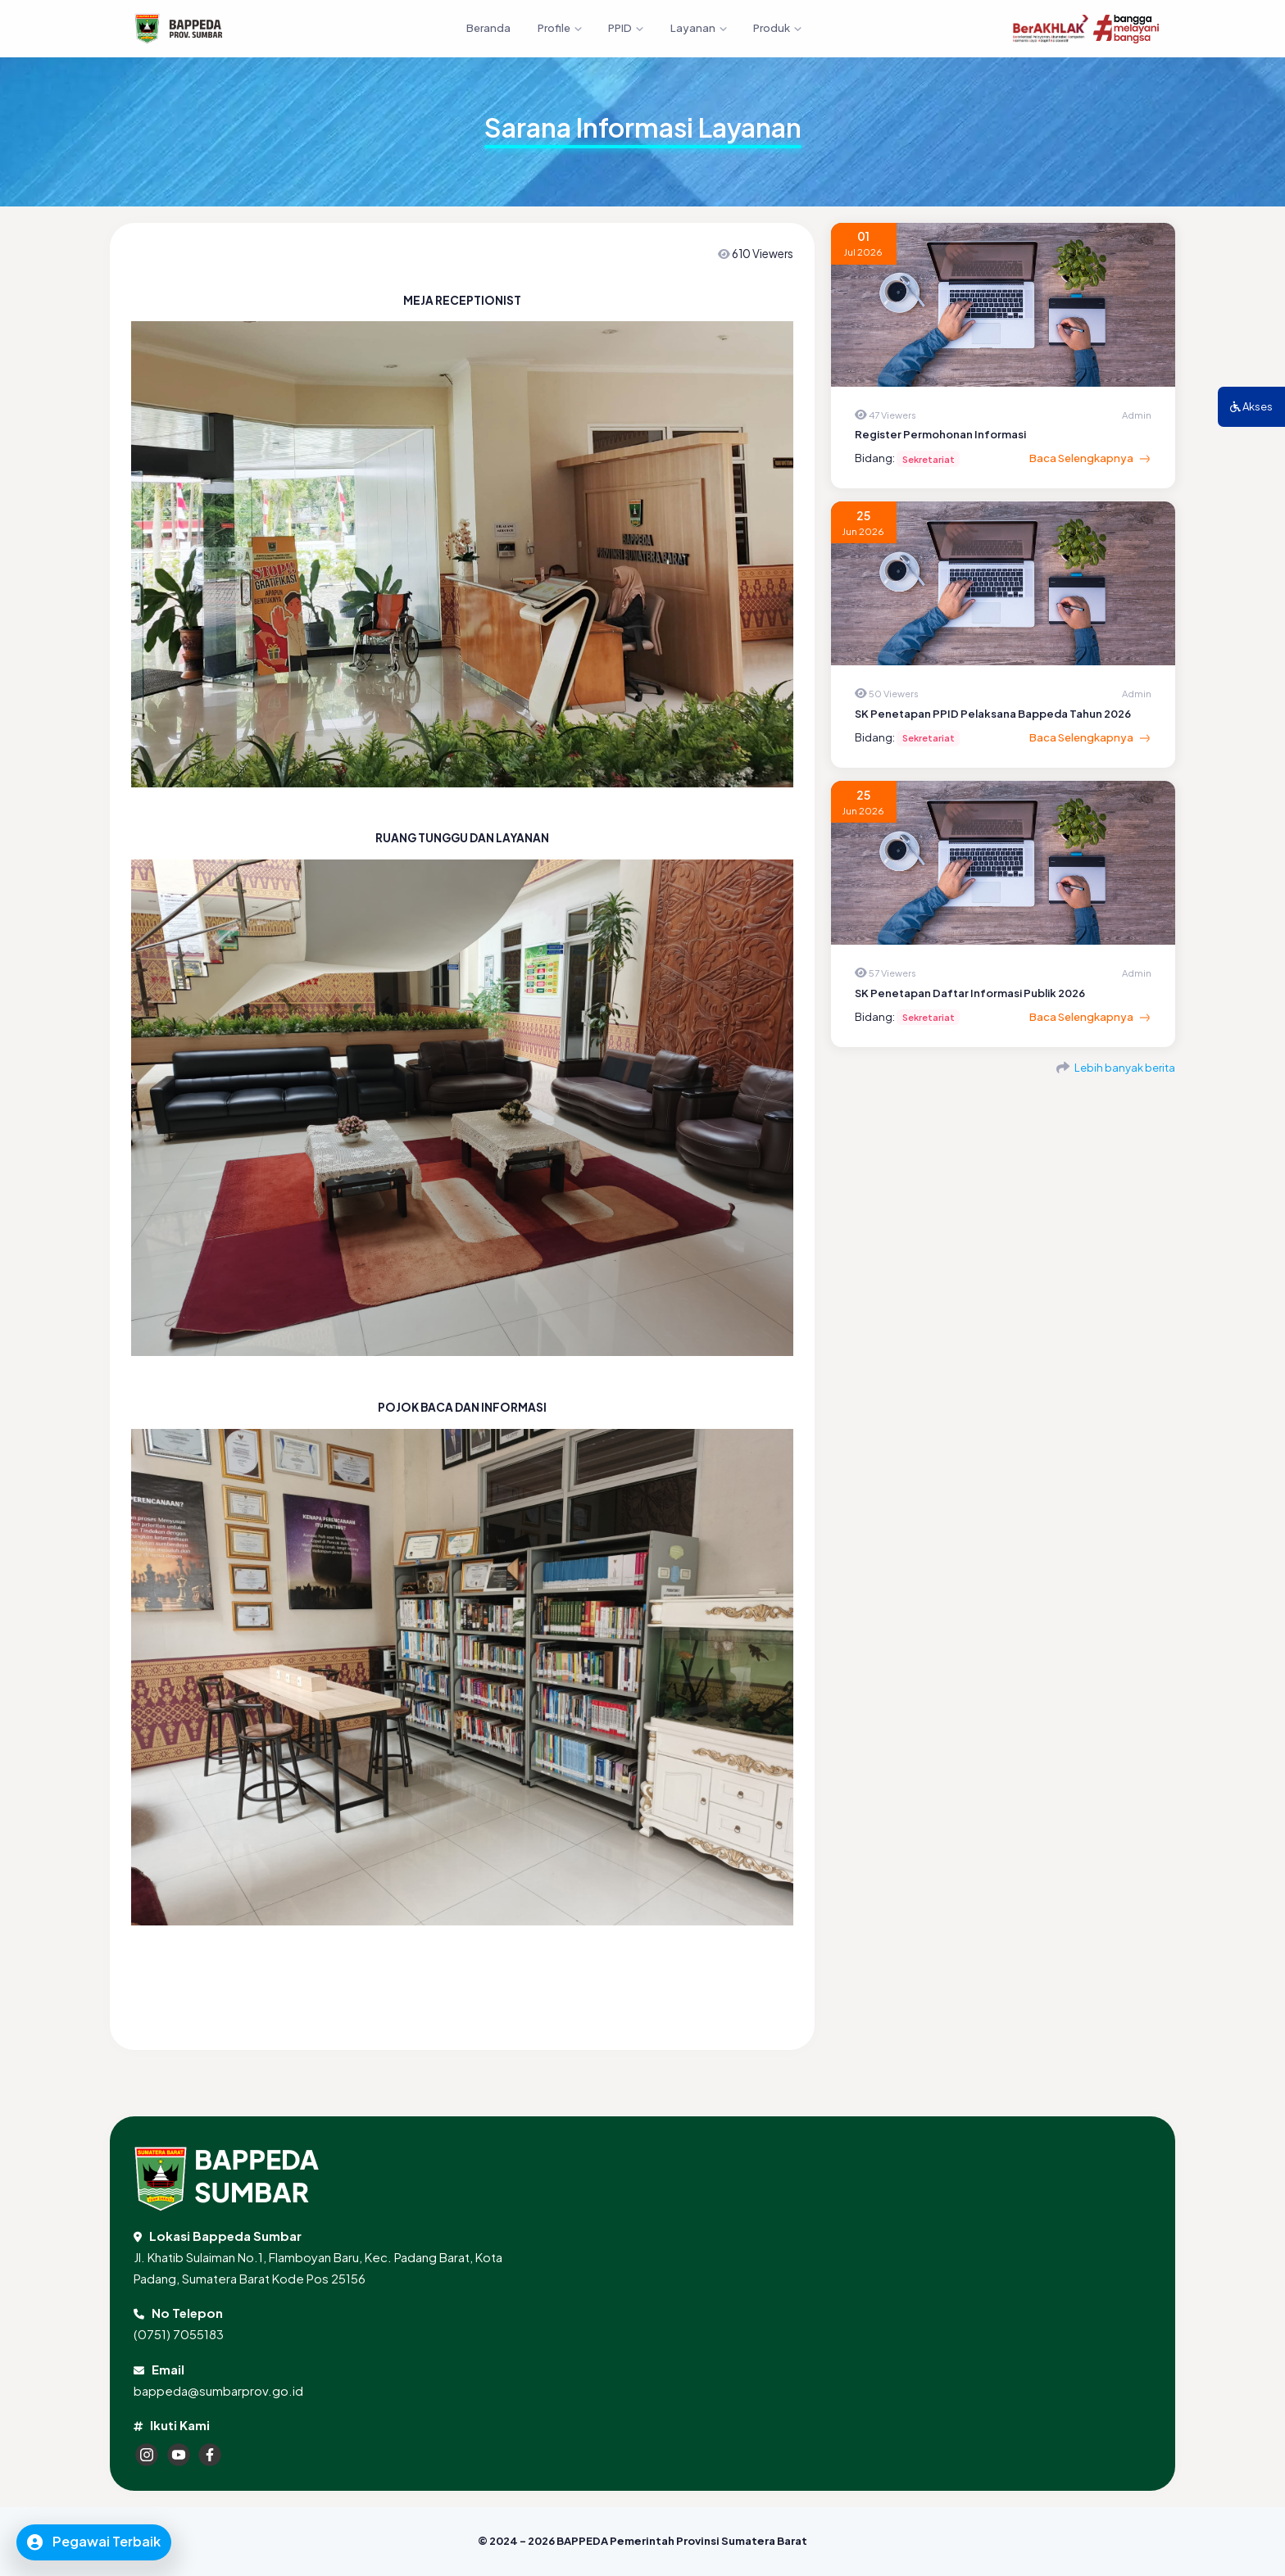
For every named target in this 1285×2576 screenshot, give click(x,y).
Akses (1251, 406)
